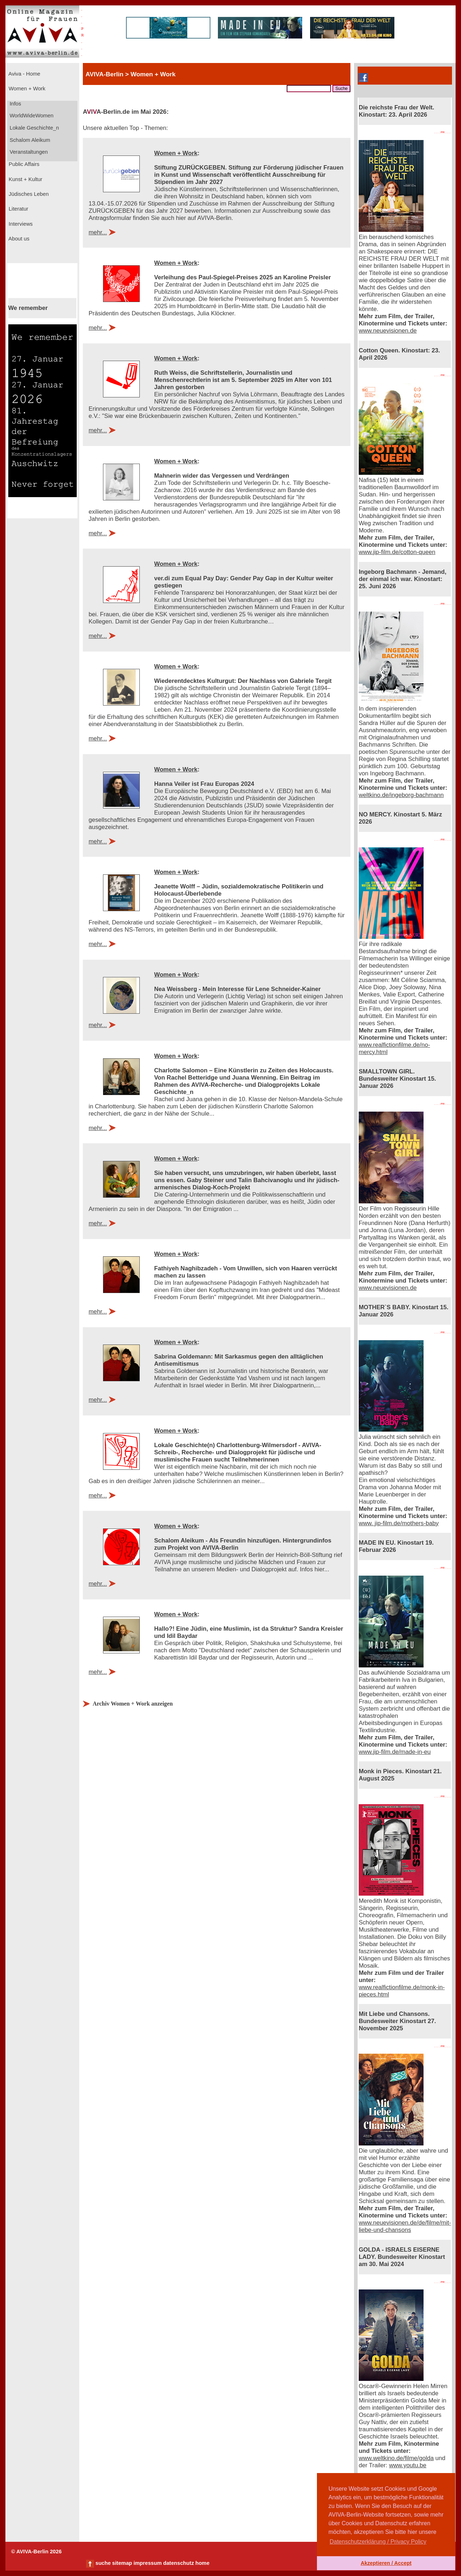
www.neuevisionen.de (388, 330)
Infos (14, 104)
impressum (148, 2563)
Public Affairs (23, 164)
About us (18, 239)
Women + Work (26, 88)
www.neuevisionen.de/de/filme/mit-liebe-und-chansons (405, 2226)
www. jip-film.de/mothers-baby (399, 1523)
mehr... (98, 232)
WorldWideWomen (31, 115)
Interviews (20, 224)
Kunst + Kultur (24, 179)
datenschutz (178, 2563)
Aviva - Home (23, 74)
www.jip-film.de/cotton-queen (397, 552)
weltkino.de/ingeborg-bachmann (401, 795)
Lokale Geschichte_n (33, 128)
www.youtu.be (407, 2465)
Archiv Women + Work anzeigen (133, 1704)
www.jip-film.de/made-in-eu (395, 1751)
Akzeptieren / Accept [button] (386, 2563)
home (202, 2563)
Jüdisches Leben (28, 194)
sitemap (122, 2563)
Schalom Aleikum (29, 140)
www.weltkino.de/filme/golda (396, 2458)
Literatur (17, 209)
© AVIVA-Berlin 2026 (36, 2551)
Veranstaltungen (28, 152)
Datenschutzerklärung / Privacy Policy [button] (378, 2542)
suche (103, 2563)
